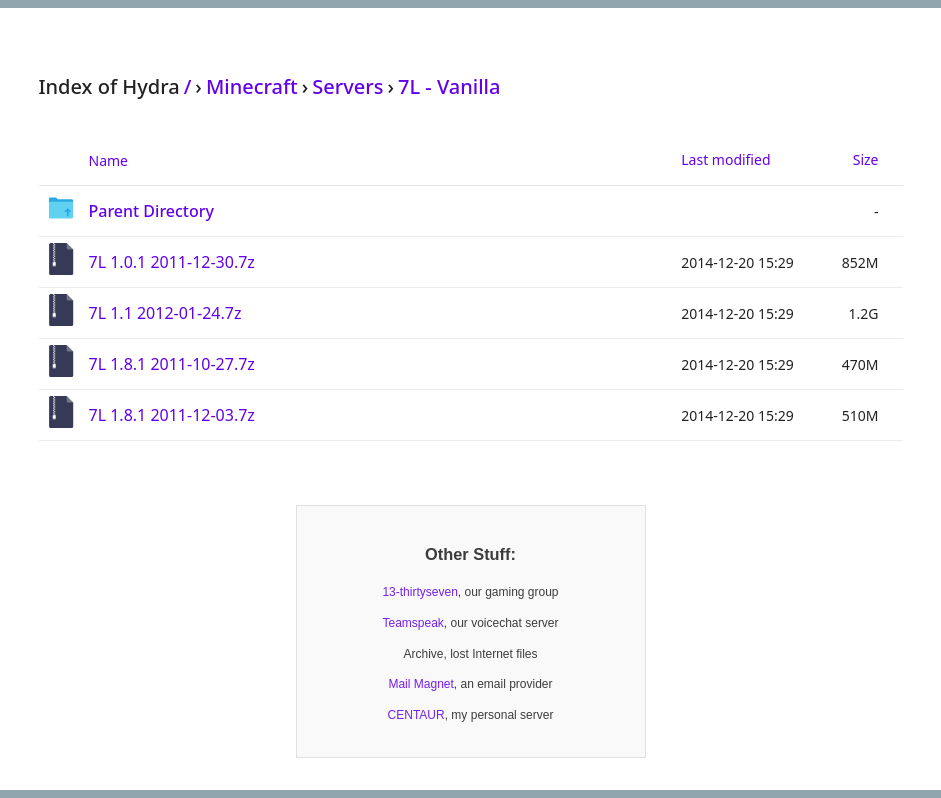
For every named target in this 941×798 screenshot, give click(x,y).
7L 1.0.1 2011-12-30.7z (172, 262)
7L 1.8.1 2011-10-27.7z (172, 364)
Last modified (725, 159)
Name (108, 160)
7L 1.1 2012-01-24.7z (165, 313)
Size (866, 159)
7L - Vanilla (449, 86)
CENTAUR (416, 715)
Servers (347, 86)
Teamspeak (412, 623)
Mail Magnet (420, 684)
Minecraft (252, 86)
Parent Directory (152, 211)
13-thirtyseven (419, 592)
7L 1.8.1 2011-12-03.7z (172, 415)
